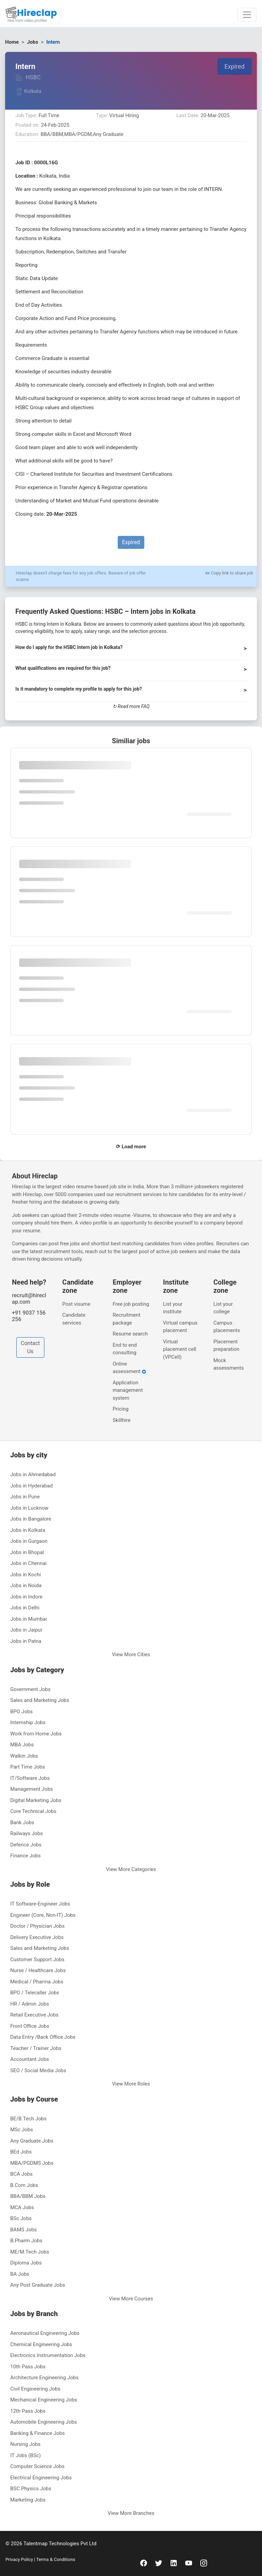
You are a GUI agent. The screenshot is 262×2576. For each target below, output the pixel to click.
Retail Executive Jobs (34, 2015)
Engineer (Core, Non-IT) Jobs (42, 1915)
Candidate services (74, 1319)
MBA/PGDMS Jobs (32, 2163)
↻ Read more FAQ (131, 706)
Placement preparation (226, 1346)
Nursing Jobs (25, 2444)
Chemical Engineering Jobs (41, 2344)
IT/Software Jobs (30, 1778)
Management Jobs (31, 1789)
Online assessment (129, 1368)
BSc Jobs (21, 2218)
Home (12, 42)
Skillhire (121, 1420)
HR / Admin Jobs (29, 2004)
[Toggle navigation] (247, 15)
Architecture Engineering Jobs (44, 2377)
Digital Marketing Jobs (35, 1800)
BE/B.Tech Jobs (28, 2119)
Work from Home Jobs (36, 1734)
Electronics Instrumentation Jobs (48, 2355)
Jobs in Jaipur (26, 1630)
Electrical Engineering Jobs (41, 2478)
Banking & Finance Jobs (37, 2433)
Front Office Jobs (29, 2026)
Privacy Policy (19, 2559)
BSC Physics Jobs (30, 2488)
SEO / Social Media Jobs (38, 2070)
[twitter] (158, 2563)
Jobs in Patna (25, 1641)
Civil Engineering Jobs (35, 2389)
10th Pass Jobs (28, 2367)
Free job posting (131, 1304)
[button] (131, 650)
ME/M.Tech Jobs (29, 2252)
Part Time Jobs (27, 1767)
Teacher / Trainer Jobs (35, 2048)
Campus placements (226, 1327)
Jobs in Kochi (25, 1574)
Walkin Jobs (24, 1756)
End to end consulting (125, 1349)
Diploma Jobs (26, 2263)
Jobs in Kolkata (27, 1530)
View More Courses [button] (131, 2299)
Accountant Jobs (29, 2059)
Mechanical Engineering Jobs (43, 2400)
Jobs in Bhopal (27, 1552)
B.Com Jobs (24, 2185)
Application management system (128, 1390)
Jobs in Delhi (25, 1608)
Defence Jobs (26, 1845)
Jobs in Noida (26, 1585)
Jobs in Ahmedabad (33, 1474)
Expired (234, 66)
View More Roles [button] (131, 2084)
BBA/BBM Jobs (27, 2196)
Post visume (76, 1304)
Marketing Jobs (28, 2500)
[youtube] (188, 2563)
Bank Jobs (22, 1822)
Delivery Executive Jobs (37, 1937)
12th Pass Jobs (28, 2411)
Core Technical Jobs (33, 1811)
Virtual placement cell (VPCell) (179, 1349)
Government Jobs (30, 1689)
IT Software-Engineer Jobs (40, 1904)
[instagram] (203, 2563)
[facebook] (143, 2563)
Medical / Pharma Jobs (36, 1982)
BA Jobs (19, 2274)
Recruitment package (126, 1319)
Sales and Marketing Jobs (39, 1700)
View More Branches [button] (131, 2513)
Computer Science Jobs (37, 2466)
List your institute (173, 1308)
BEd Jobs (21, 2152)
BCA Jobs (21, 2174)
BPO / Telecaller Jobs (34, 1993)
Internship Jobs (27, 1722)
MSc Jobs (21, 2130)
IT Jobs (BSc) (25, 2455)
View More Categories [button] (131, 1869)
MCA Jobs (22, 2207)
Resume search (130, 1334)
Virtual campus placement (180, 1327)
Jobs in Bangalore (30, 1519)
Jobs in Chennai (28, 1563)
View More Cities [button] (131, 1654)
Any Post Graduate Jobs (37, 2285)
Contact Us (30, 1347)
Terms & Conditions (55, 2559)
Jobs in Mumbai (28, 1619)
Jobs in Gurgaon (28, 1541)
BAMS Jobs (23, 2230)
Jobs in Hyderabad (31, 1486)
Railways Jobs (26, 1833)
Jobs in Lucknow (29, 1508)
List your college (223, 1308)
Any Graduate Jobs (32, 2141)
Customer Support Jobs (37, 1959)
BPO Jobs (21, 1711)
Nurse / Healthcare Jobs (38, 1970)
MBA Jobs (22, 1745)
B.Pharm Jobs (26, 2241)
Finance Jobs (25, 1856)
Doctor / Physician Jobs (37, 1926)
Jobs (32, 42)
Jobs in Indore (26, 1597)
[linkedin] (173, 2563)
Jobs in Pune (25, 1497)
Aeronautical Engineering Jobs (44, 2333)
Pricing (120, 1409)
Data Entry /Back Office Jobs (42, 2037)
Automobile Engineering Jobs (43, 2422)
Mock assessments (228, 1364)
